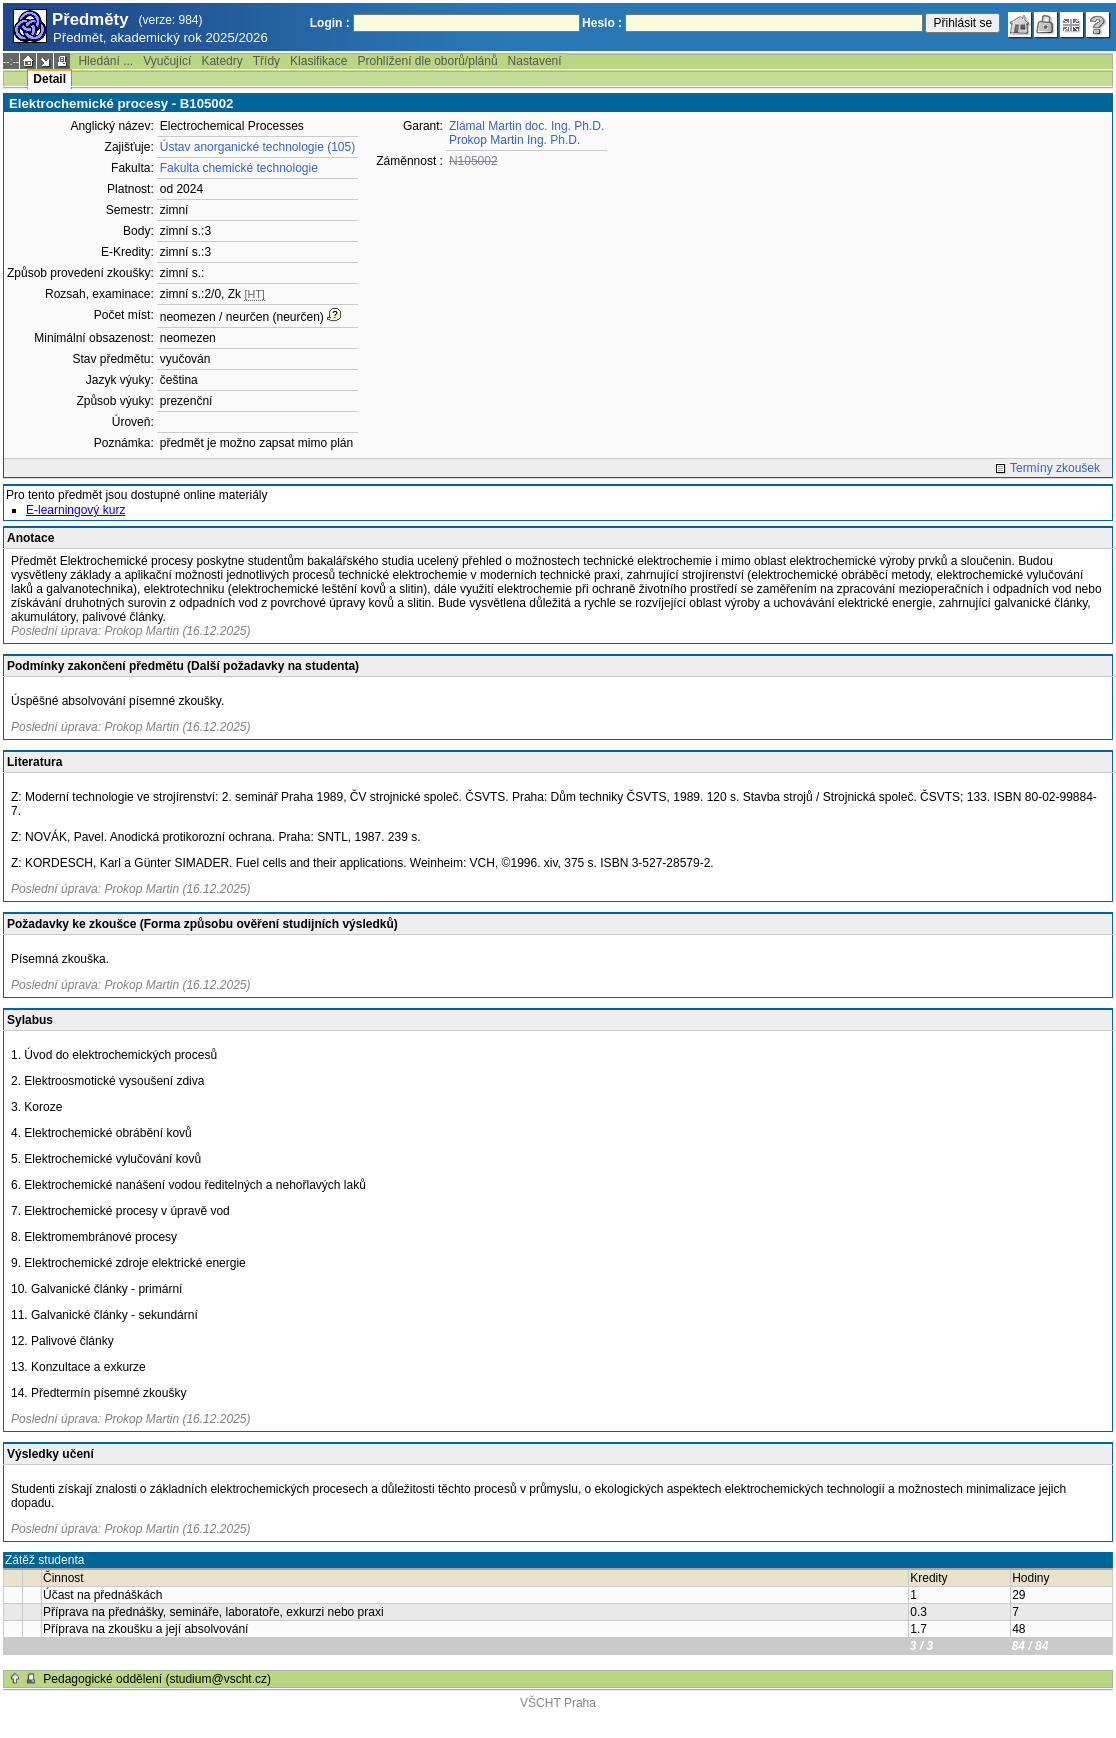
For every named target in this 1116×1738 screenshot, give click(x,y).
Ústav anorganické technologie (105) (257, 147)
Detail (49, 79)
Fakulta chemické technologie (239, 168)
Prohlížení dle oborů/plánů (427, 61)
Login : (330, 23)
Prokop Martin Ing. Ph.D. (514, 140)
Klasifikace (318, 61)
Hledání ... (105, 61)
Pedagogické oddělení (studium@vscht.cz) (157, 1679)
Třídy (266, 61)
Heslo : (602, 23)
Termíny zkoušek (1055, 468)
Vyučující (167, 61)
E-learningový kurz (75, 510)
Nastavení (535, 61)
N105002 (473, 161)
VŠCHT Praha (558, 1703)
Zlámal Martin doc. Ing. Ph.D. (526, 126)
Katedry (221, 61)
